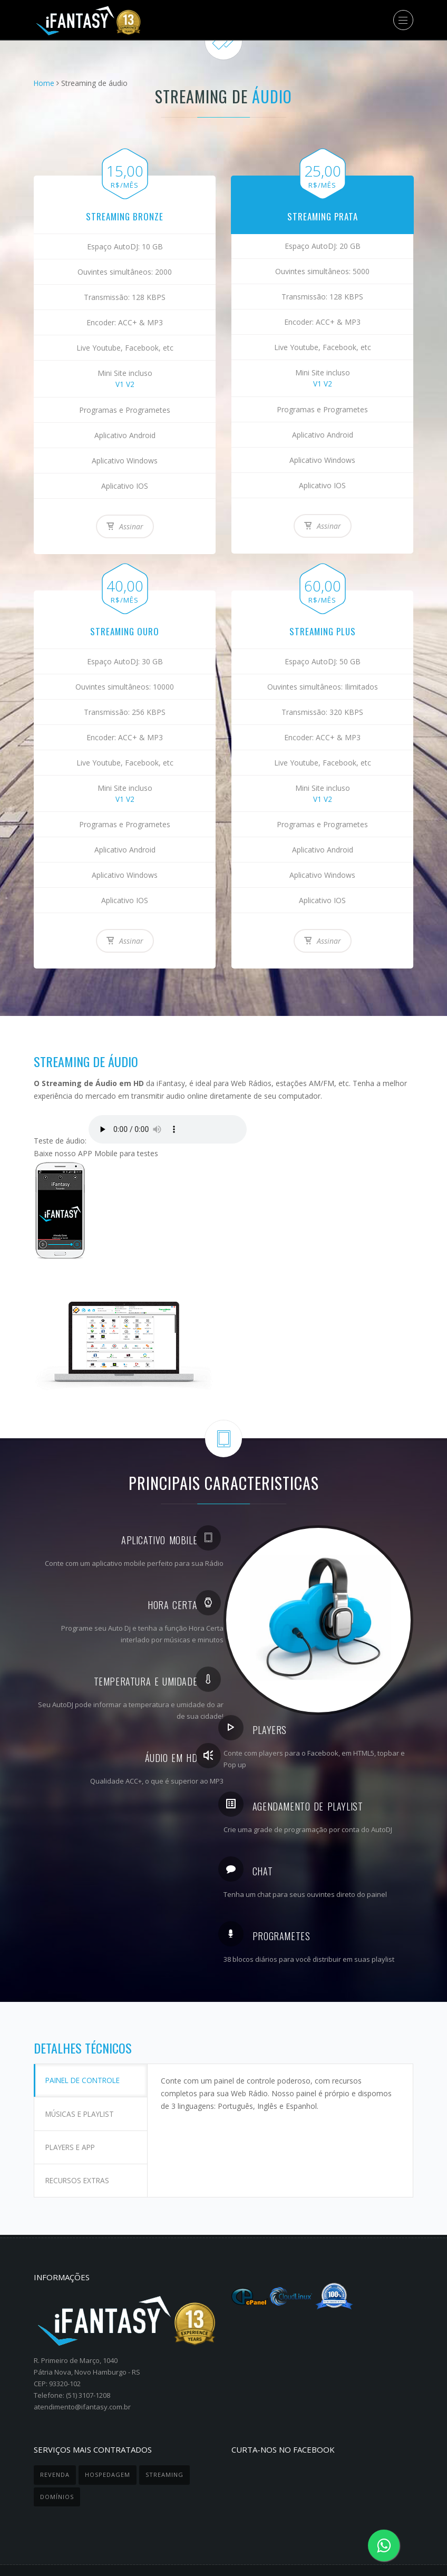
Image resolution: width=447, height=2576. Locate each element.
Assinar (124, 526)
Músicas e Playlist (84, 2103)
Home (44, 83)
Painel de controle (87, 2076)
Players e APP (74, 2130)
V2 (130, 384)
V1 (119, 384)
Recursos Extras (80, 2157)
